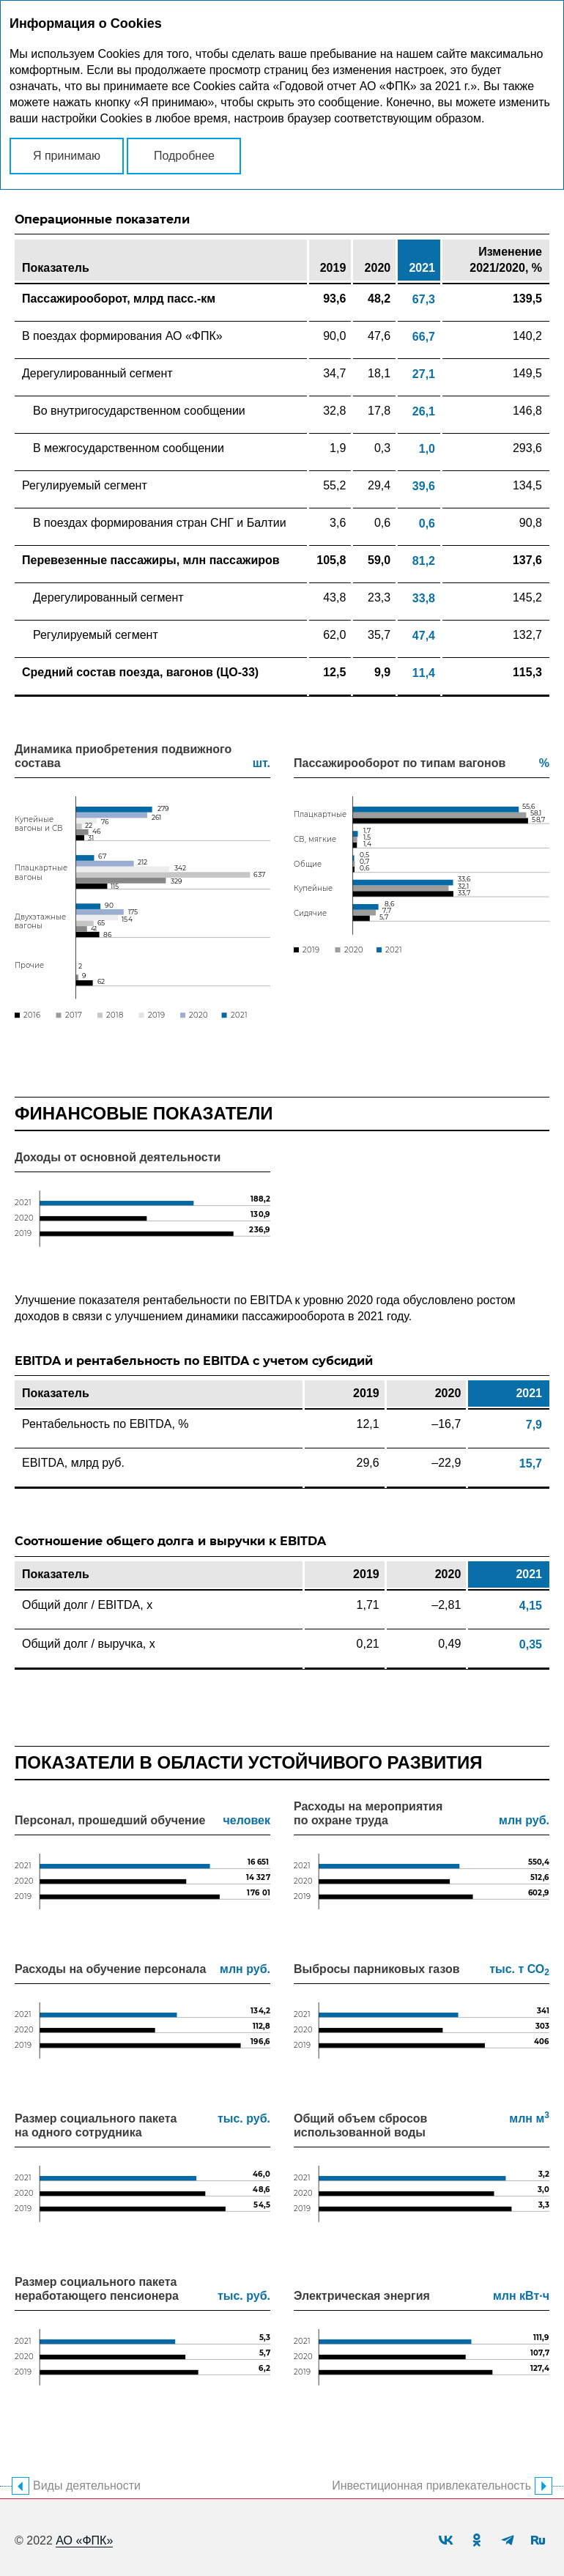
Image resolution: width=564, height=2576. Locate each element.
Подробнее (184, 155)
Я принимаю (66, 155)
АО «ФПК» (84, 2540)
